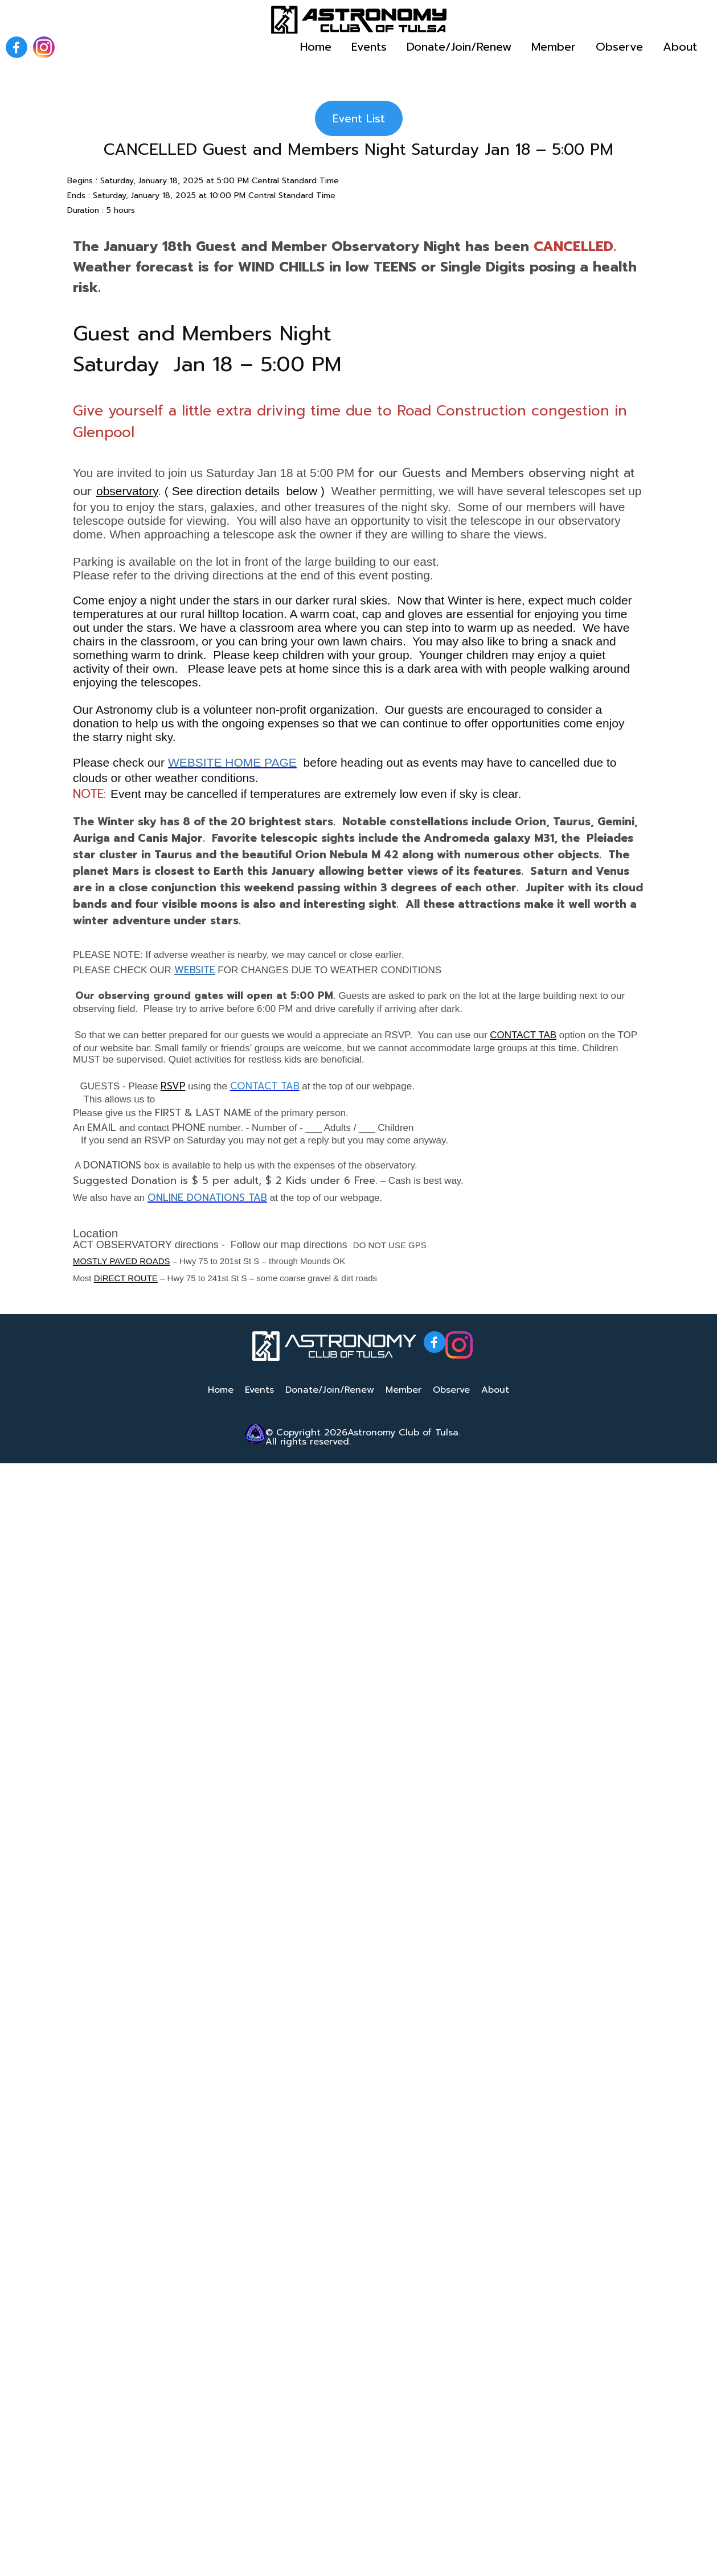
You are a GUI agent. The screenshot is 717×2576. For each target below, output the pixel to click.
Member (553, 46)
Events (369, 46)
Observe (619, 46)
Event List (359, 118)
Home (315, 46)
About (680, 46)
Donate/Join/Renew (459, 46)
